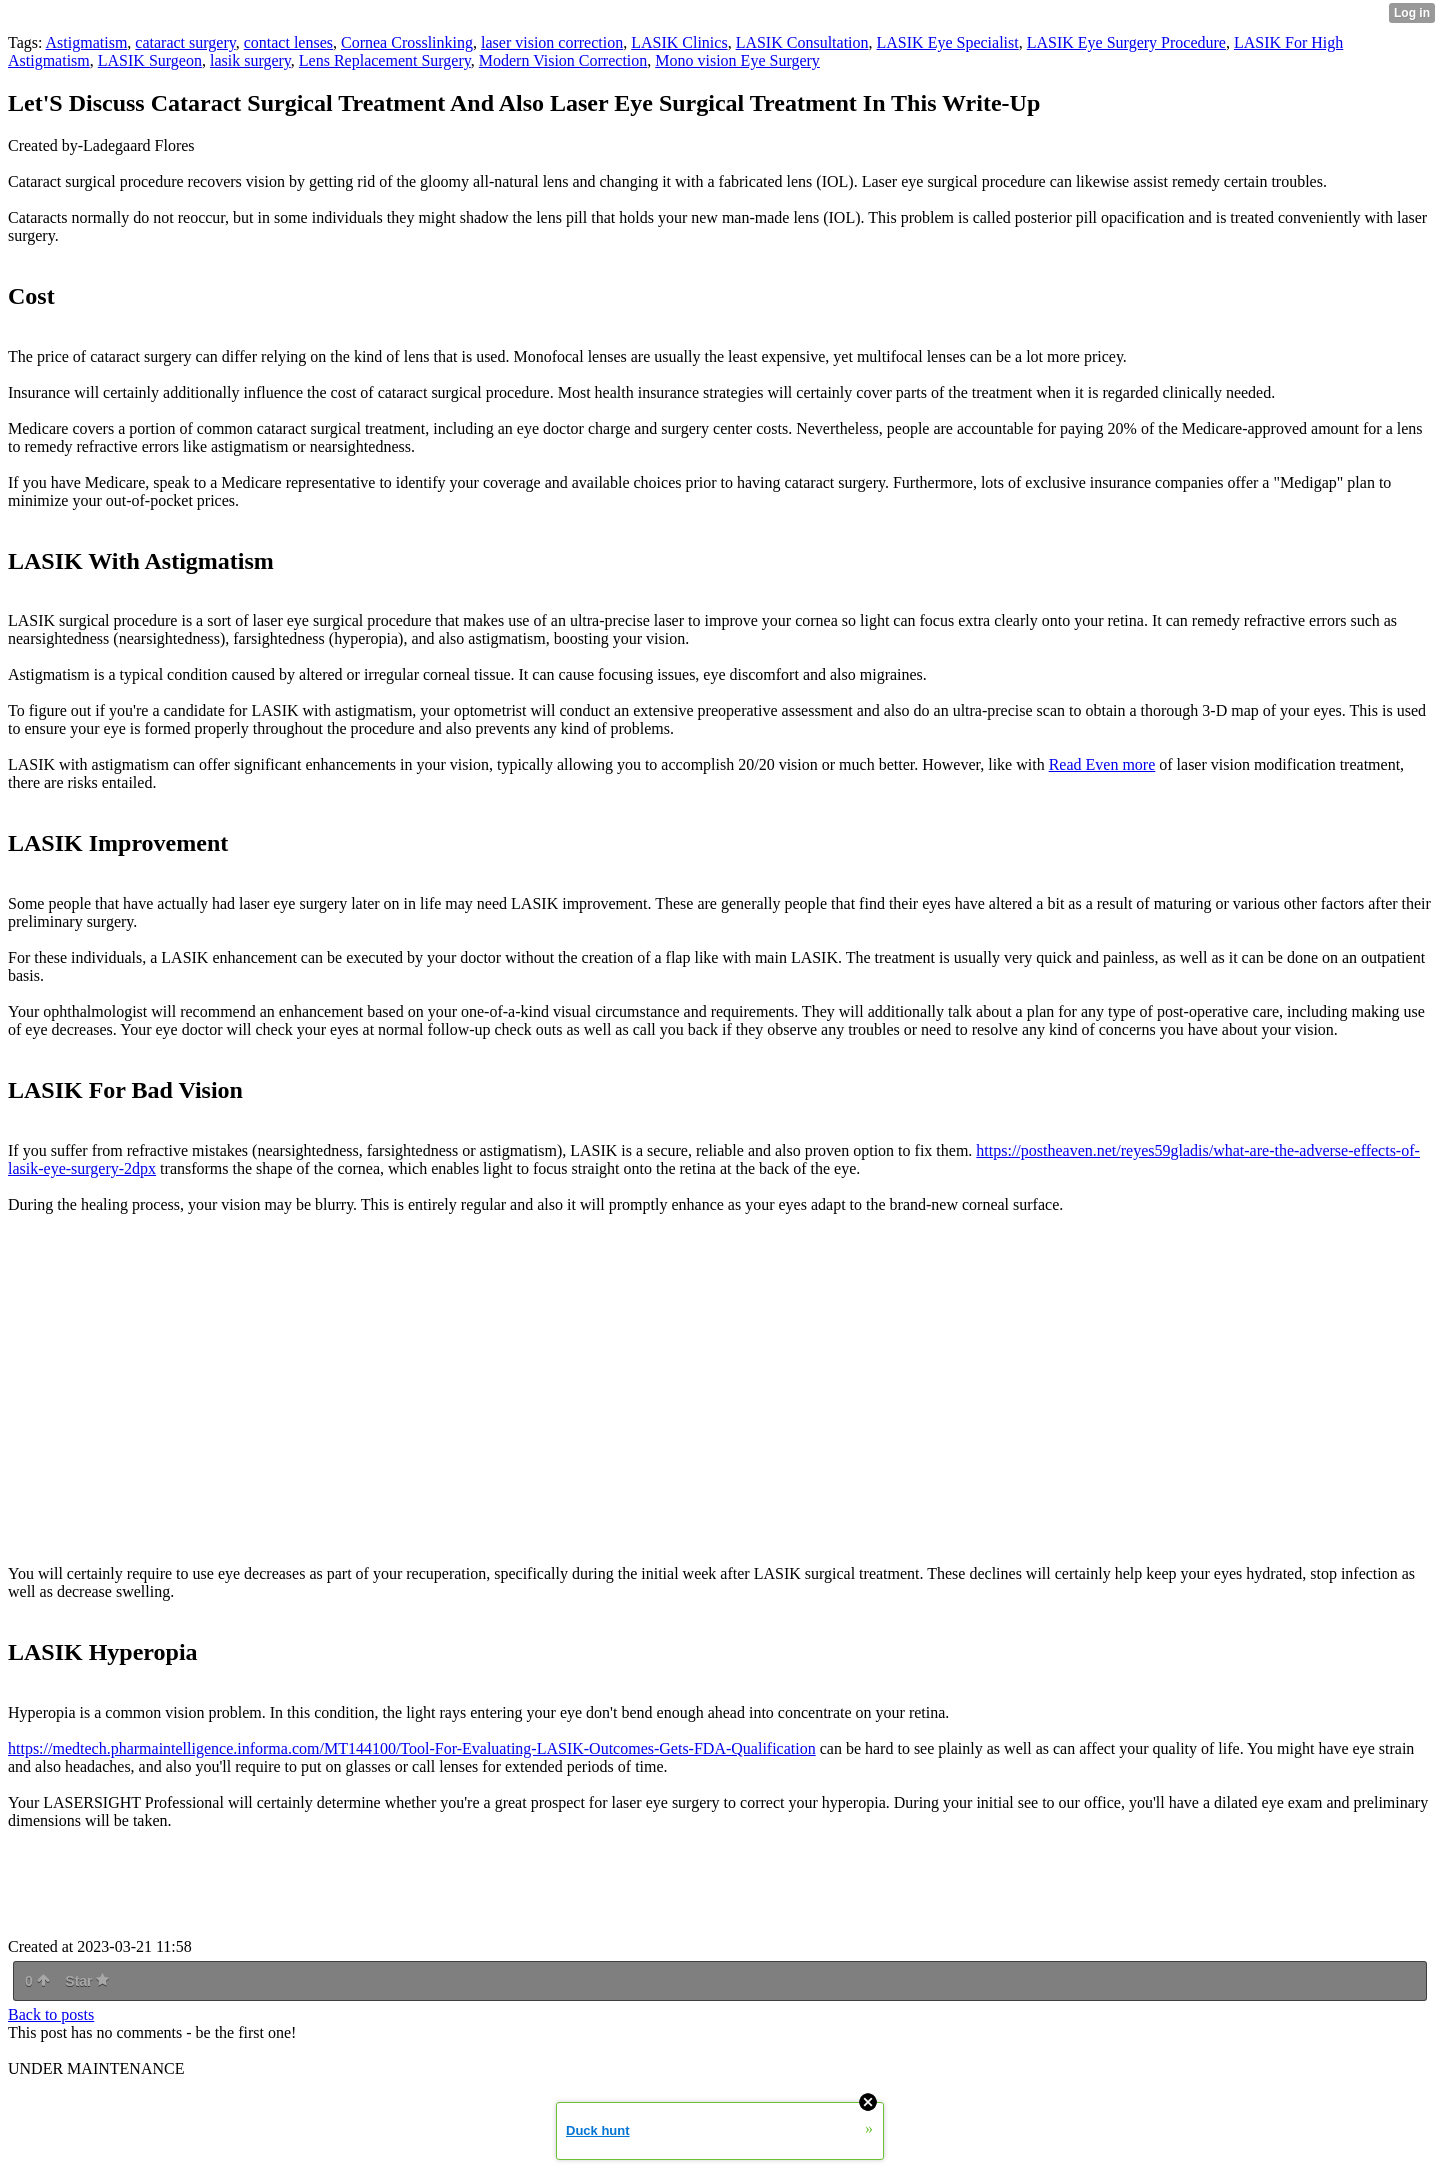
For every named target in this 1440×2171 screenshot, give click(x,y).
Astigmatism (87, 42)
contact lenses (288, 42)
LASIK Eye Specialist (948, 42)
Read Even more (1102, 764)
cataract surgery (185, 42)
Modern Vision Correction (563, 60)
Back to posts (51, 2014)
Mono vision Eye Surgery (737, 60)
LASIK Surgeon (150, 60)
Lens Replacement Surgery (385, 60)
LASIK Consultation (802, 42)
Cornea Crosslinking (407, 42)
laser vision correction (552, 42)
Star (87, 1981)
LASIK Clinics (679, 42)
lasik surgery (250, 60)
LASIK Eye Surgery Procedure (1126, 42)
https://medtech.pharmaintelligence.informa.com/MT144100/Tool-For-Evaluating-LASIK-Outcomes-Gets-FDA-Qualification (412, 1748)
